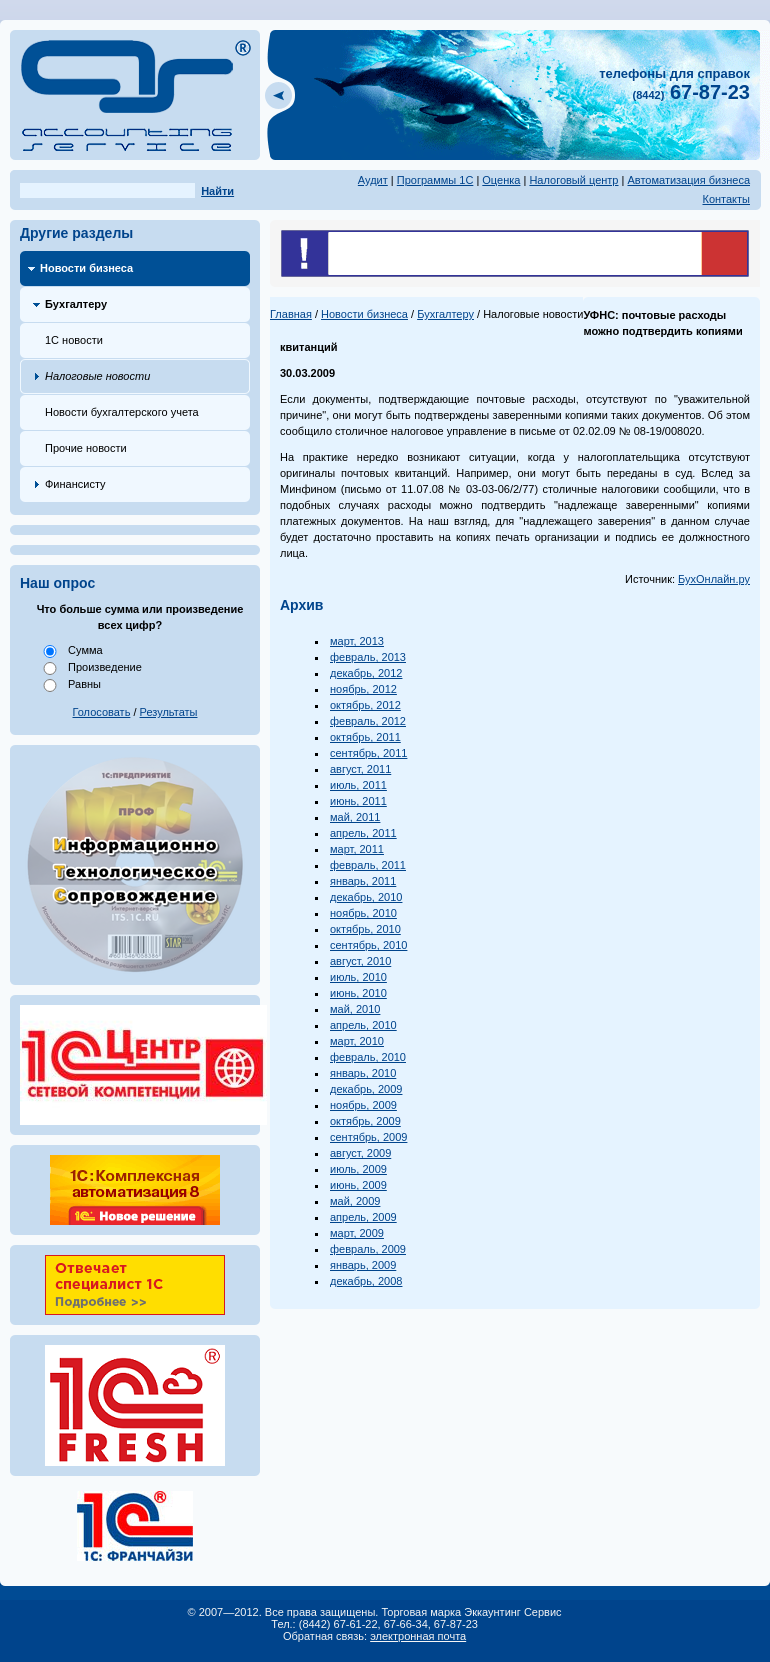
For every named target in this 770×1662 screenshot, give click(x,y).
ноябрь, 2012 (363, 689)
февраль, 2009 (368, 1249)
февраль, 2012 (368, 721)
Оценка (501, 180)
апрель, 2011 (363, 833)
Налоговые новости (97, 376)
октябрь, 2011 (365, 737)
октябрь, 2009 (365, 1121)
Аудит (373, 180)
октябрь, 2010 (365, 929)
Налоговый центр (573, 180)
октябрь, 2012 (365, 705)
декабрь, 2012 (366, 673)
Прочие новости (86, 448)
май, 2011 (355, 817)
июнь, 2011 (358, 801)
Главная (291, 314)
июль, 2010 (358, 977)
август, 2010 (360, 961)
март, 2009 (357, 1233)
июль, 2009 (358, 1169)
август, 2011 (360, 769)
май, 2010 (355, 1009)
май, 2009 (355, 1201)
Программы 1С (435, 180)
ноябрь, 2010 (363, 913)
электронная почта (418, 1636)
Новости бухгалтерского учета (122, 412)
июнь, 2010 (358, 993)
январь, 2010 (363, 1073)
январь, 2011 (363, 881)
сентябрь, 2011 (368, 753)
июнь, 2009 (358, 1185)
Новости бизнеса (86, 268)
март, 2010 (357, 1041)
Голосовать (102, 712)
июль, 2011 (358, 785)
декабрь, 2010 (366, 897)
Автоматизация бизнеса (688, 180)
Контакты (726, 199)
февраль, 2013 (368, 657)
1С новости (74, 340)
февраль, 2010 (368, 1057)
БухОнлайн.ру (714, 579)
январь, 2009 (363, 1265)
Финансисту (75, 484)
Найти (217, 191)
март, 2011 (357, 849)
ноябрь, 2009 (363, 1105)
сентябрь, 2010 (368, 945)
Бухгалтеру (76, 304)
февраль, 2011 (368, 865)
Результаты (169, 712)
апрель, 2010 (363, 1025)
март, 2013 (357, 641)
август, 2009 (360, 1153)
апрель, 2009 (363, 1217)
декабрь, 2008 (366, 1281)
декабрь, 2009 (366, 1089)
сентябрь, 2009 (368, 1137)
